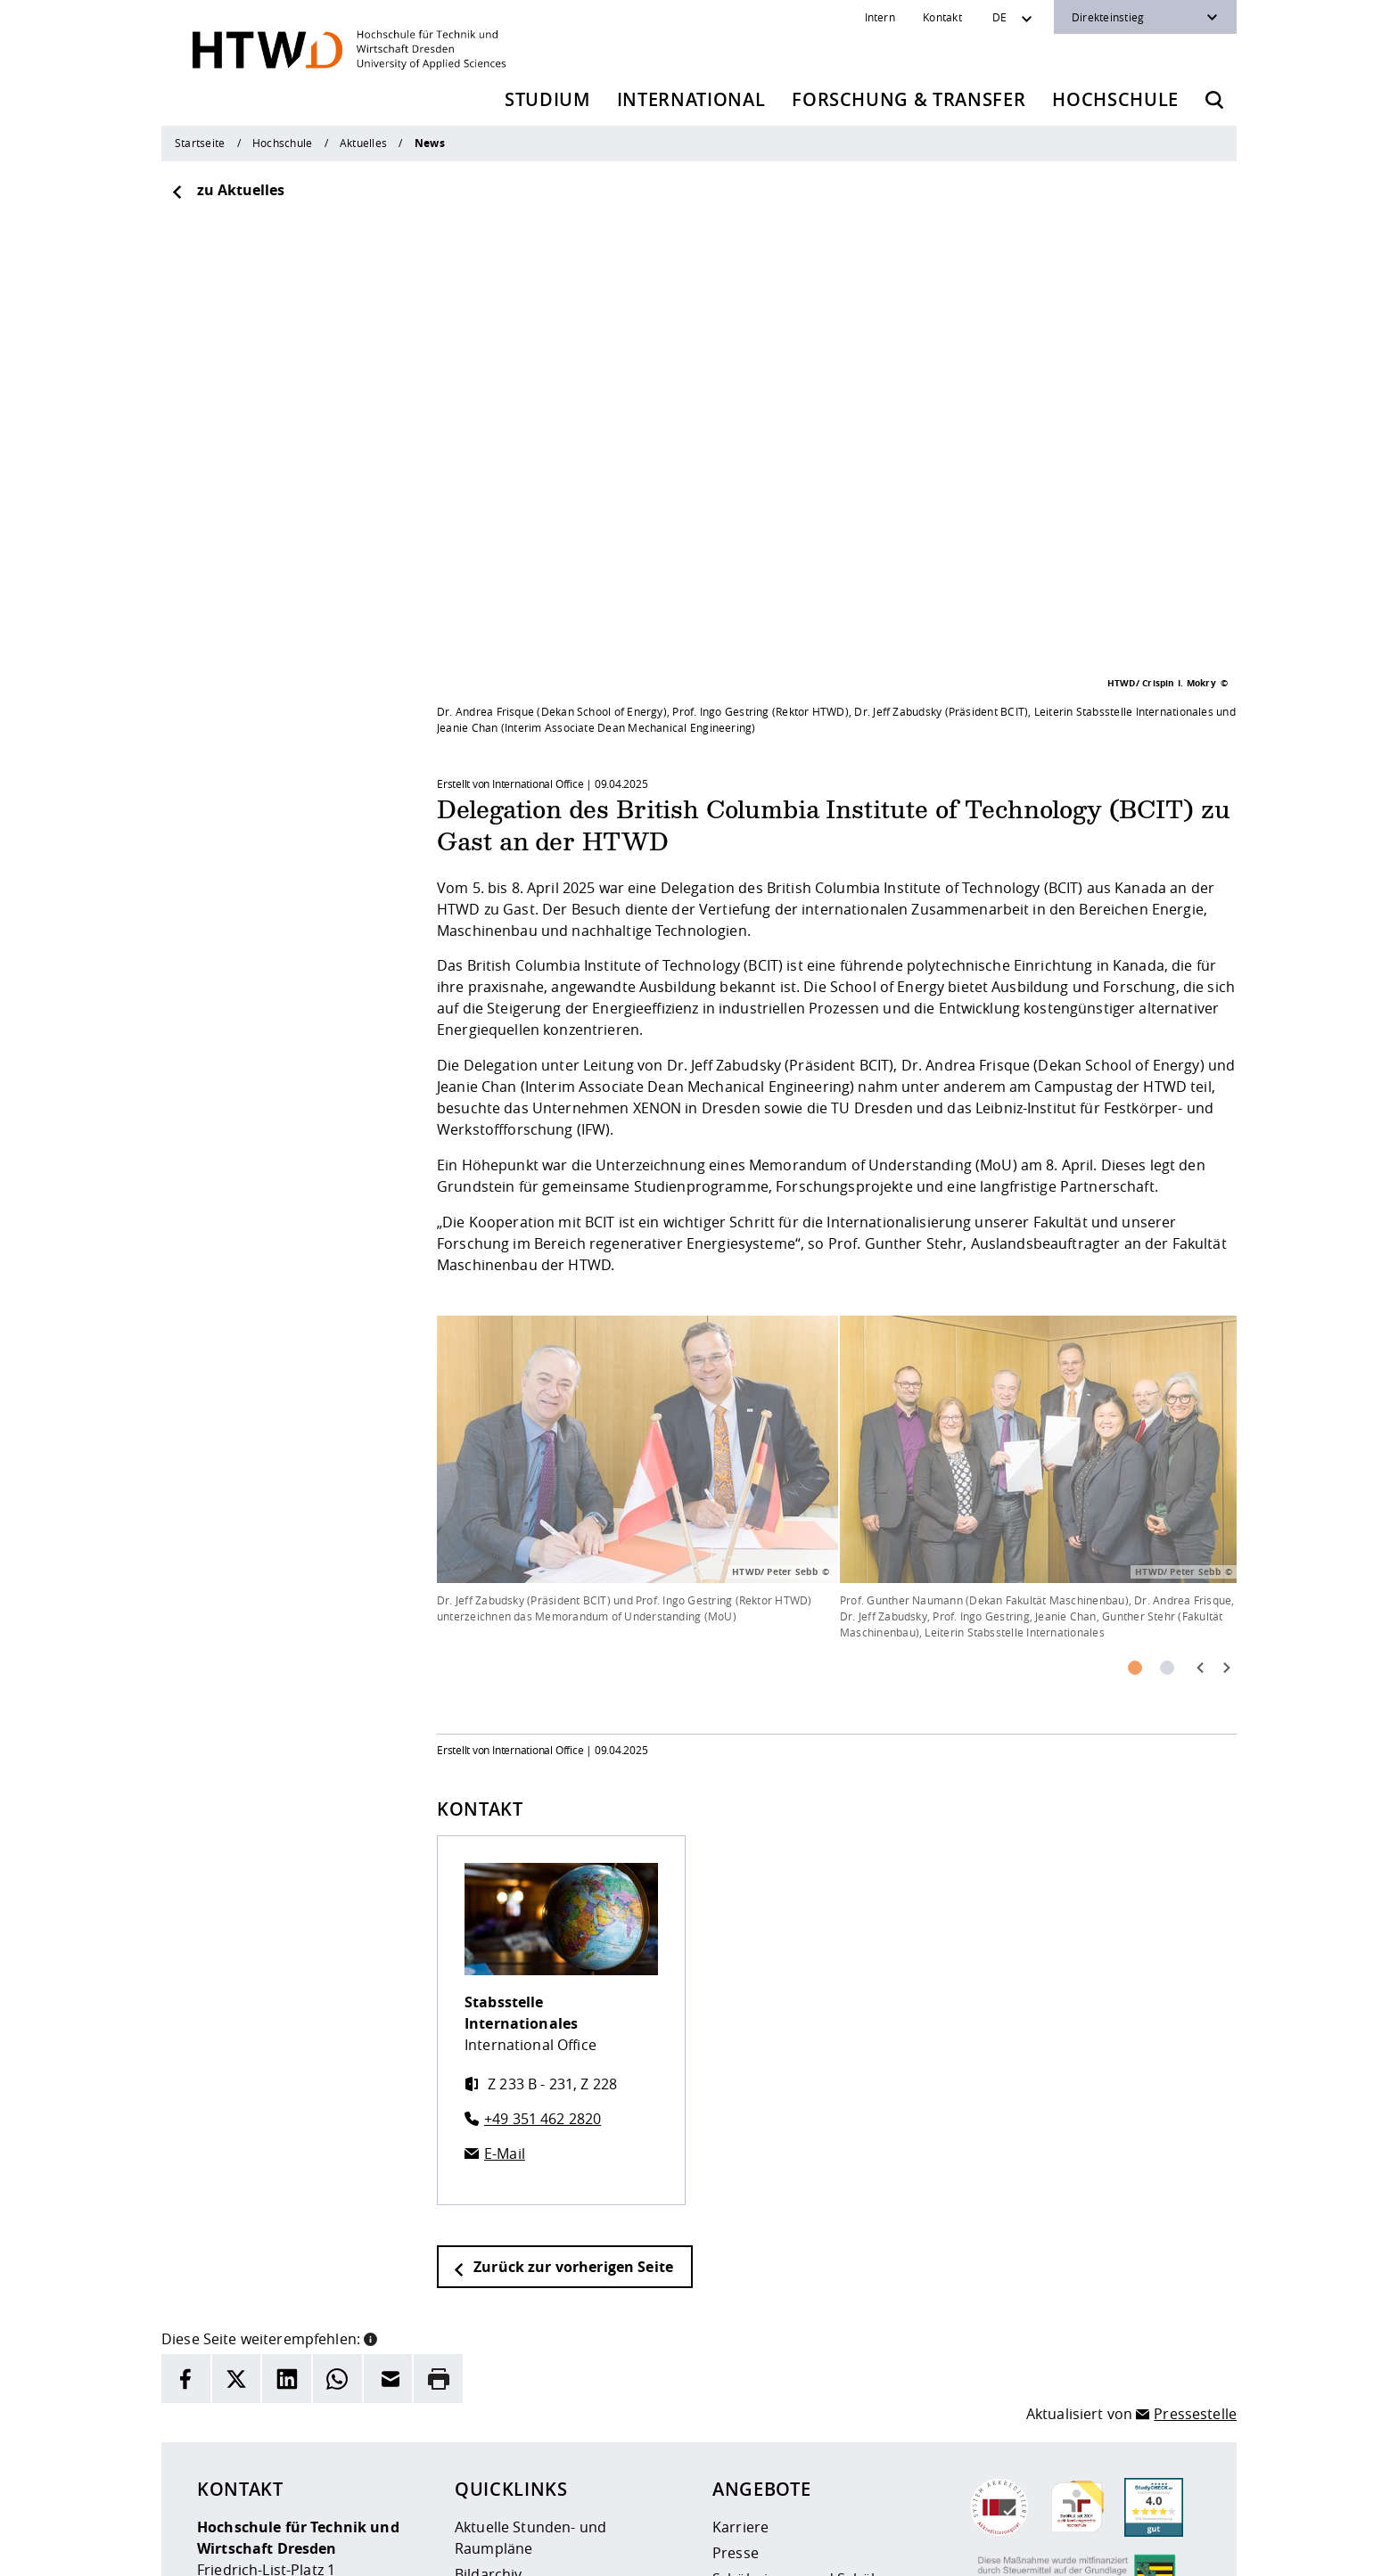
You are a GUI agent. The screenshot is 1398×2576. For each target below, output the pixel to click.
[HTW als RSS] (1040, 2549)
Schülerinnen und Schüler (800, 2357)
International (691, 99)
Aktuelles (363, 142)
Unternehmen (761, 2408)
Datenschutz (633, 2550)
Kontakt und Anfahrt (525, 2455)
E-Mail (504, 1931)
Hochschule (1115, 99)
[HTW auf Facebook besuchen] (1147, 2549)
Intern (880, 17)
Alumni (736, 2382)
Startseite (200, 142)
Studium (547, 99)
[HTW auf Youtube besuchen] (1183, 2549)
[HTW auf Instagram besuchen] (1076, 2549)
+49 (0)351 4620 (280, 2455)
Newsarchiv (494, 2378)
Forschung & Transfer (908, 99)
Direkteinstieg (1108, 17)
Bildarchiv (488, 2352)
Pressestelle (1195, 2192)
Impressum (547, 2550)
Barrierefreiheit (731, 2550)
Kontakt (942, 17)
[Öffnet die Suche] (1214, 100)
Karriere (740, 2305)
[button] (370, 2115)
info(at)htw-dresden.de (323, 2476)
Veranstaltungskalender (537, 2430)
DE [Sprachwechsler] (999, 17)
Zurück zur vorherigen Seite (562, 2045)
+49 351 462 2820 (542, 1897)
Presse (735, 2331)
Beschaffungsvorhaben (791, 2434)
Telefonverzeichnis (518, 2404)
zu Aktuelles (227, 190)
